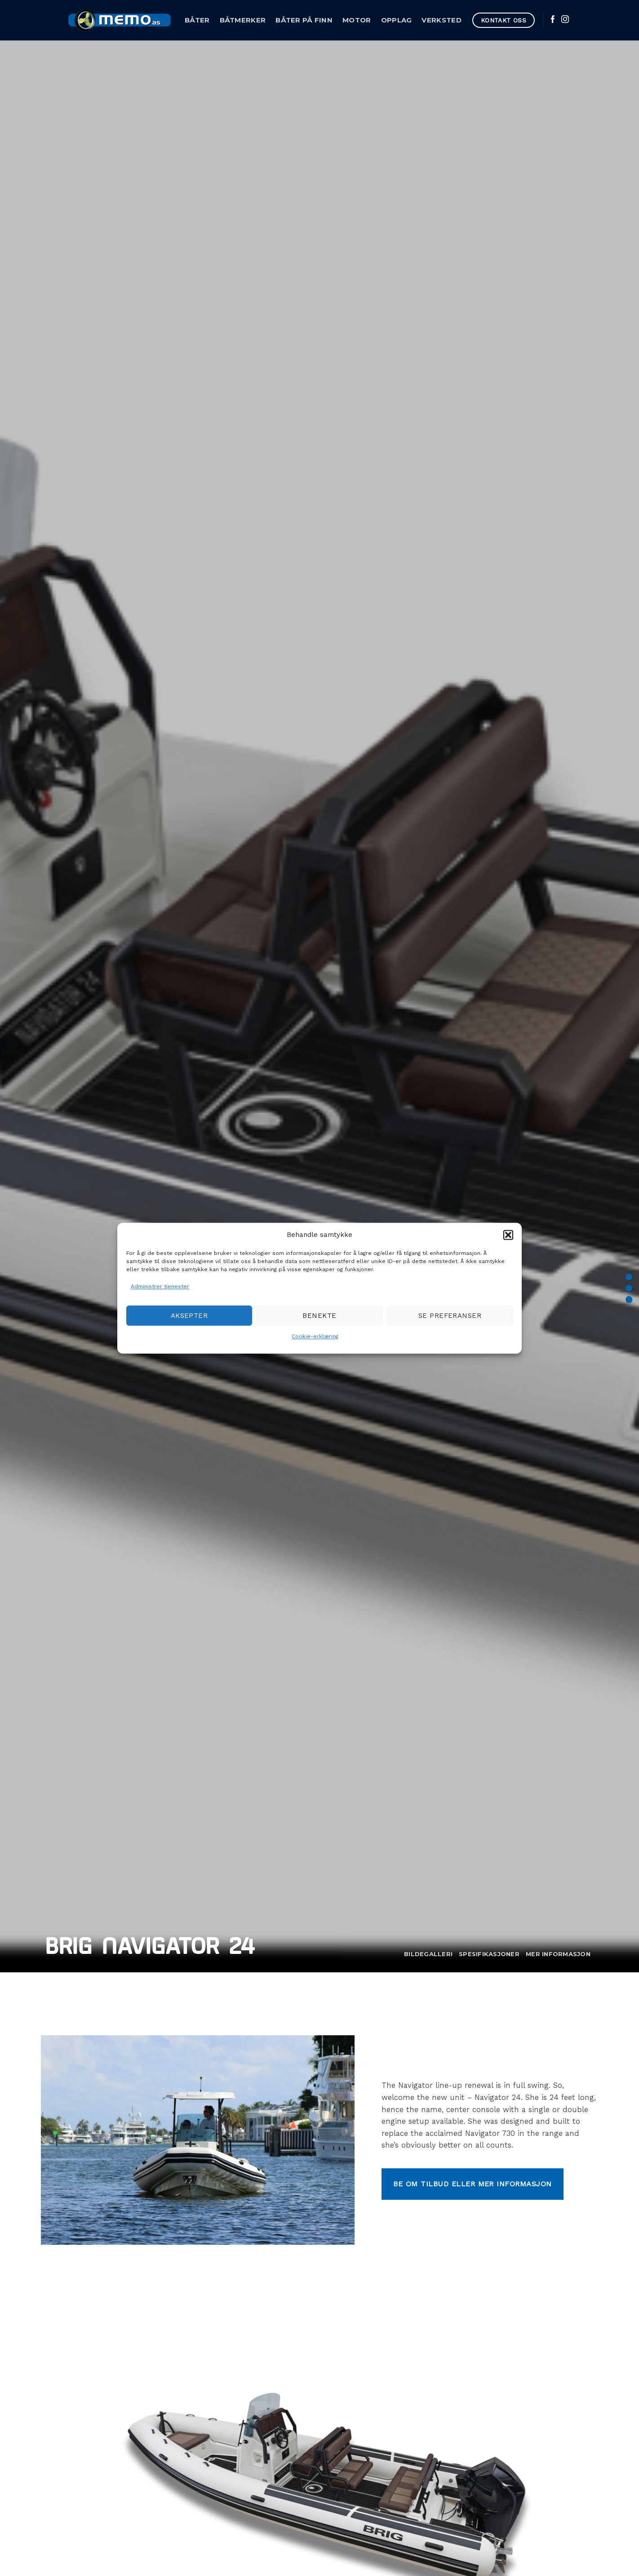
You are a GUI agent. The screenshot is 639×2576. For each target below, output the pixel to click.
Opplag (396, 20)
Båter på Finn (304, 20)
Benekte (319, 1316)
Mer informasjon (558, 1954)
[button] (508, 1234)
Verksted (441, 20)
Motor (356, 20)
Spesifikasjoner (489, 1954)
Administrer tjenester (160, 1286)
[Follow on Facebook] (553, 20)
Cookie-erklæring (315, 1337)
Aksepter (189, 1316)
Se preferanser (449, 1316)
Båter (197, 20)
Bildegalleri (428, 1954)
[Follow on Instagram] (565, 20)
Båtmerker (243, 20)
